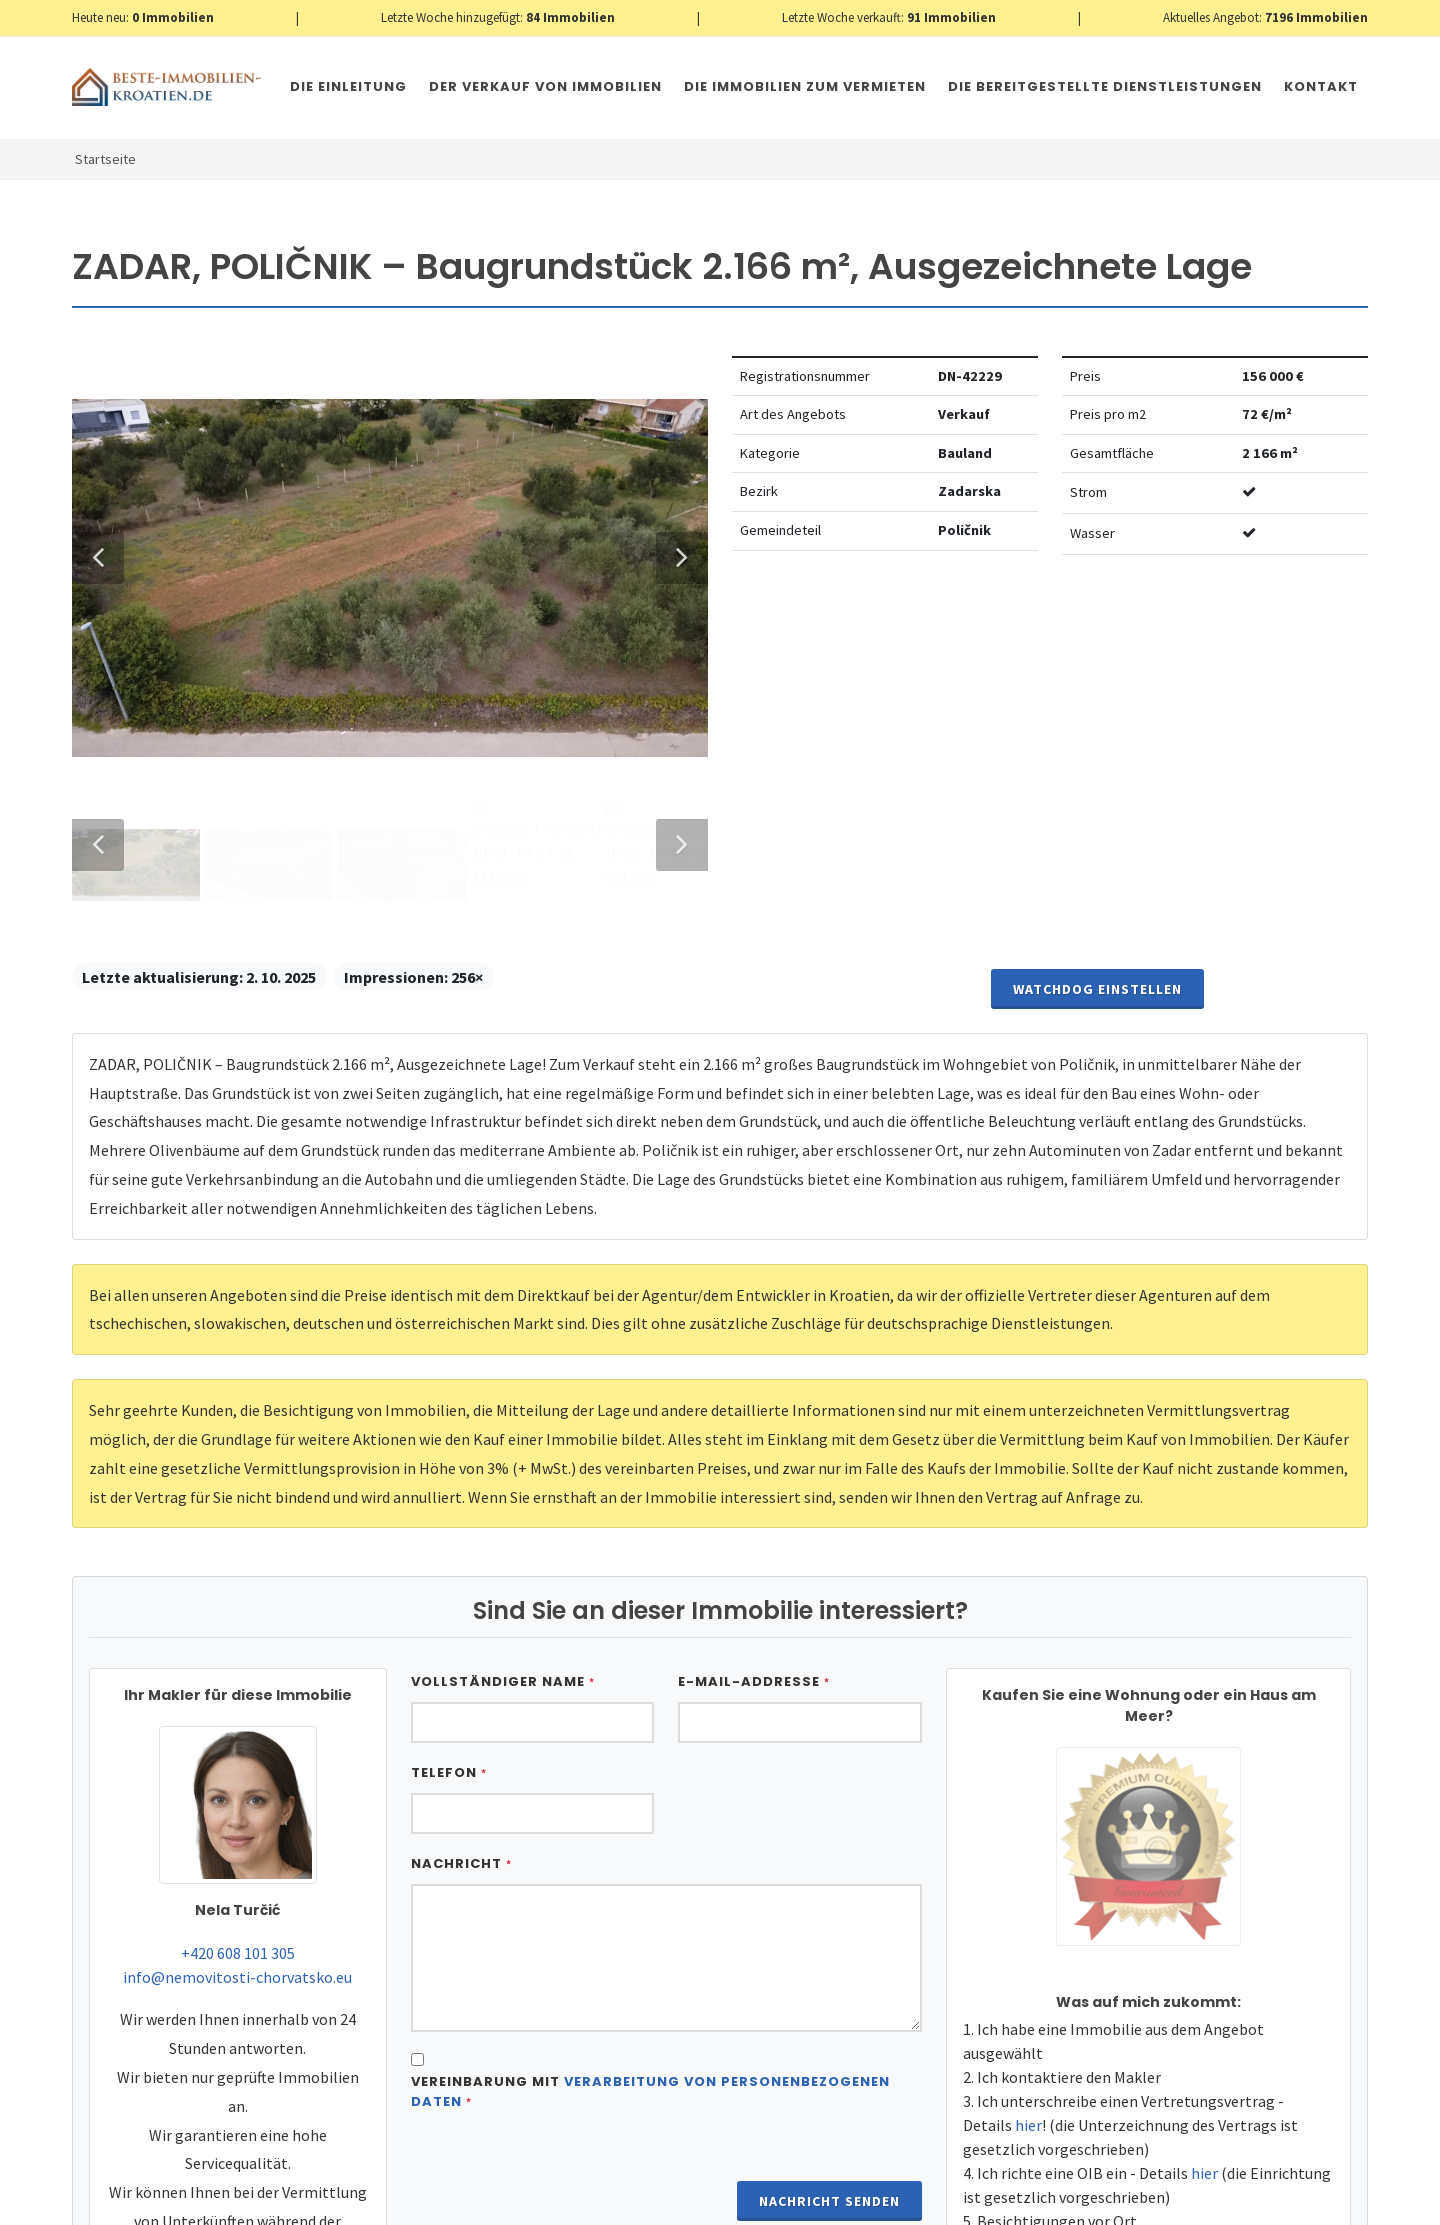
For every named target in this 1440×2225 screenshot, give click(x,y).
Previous (98, 1322)
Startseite (105, 159)
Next (672, 1322)
